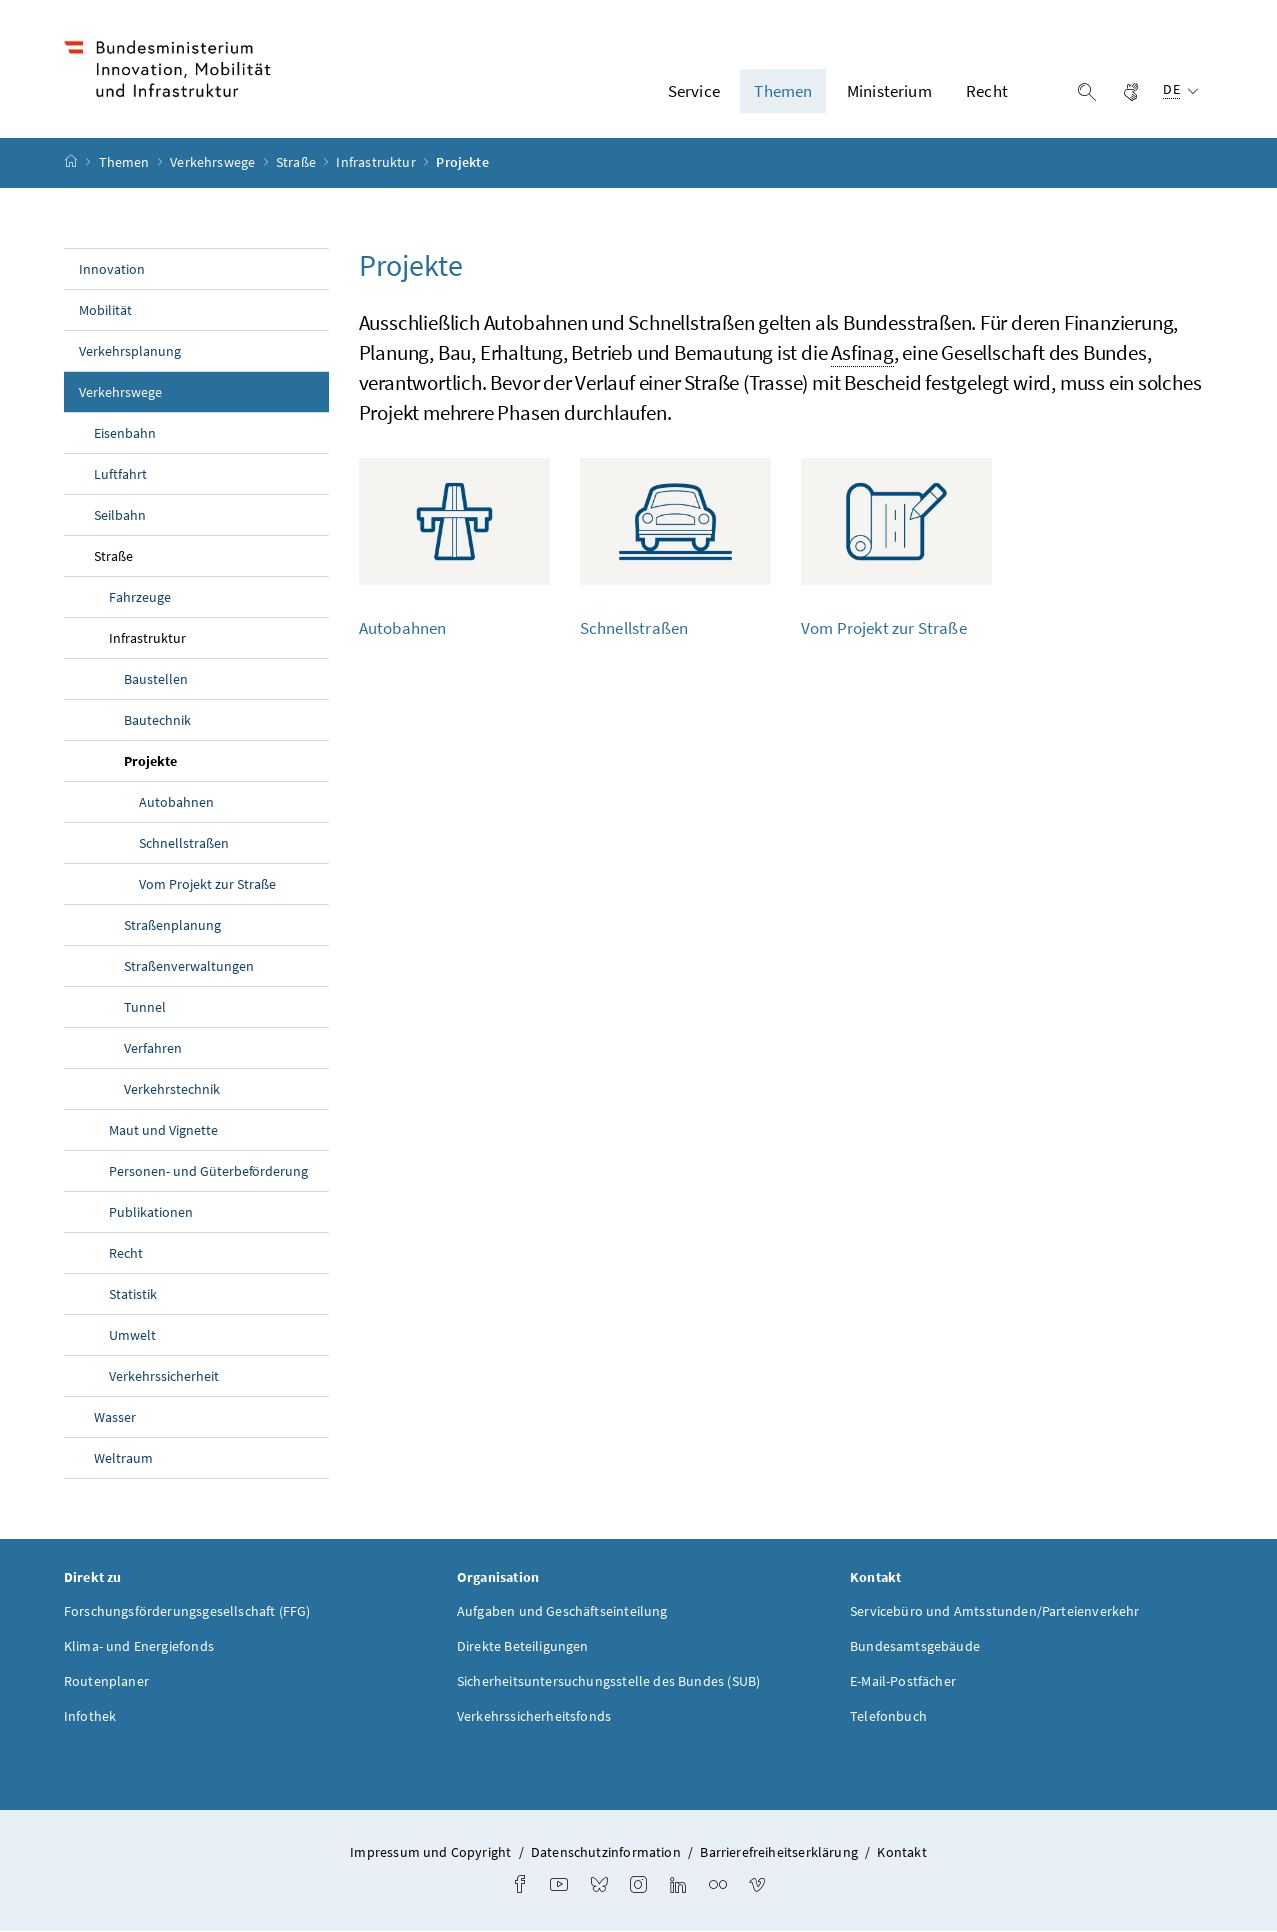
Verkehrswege (214, 163)
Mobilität (105, 310)
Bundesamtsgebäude (915, 1646)
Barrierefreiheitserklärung (779, 1852)
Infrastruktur (377, 163)
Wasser (115, 1417)
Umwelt (132, 1335)
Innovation (112, 269)
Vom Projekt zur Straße (207, 884)
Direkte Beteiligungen (523, 1646)
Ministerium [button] (889, 91)
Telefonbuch (888, 1716)
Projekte (197, 760)
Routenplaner (106, 1681)
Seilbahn (120, 515)
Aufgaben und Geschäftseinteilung (562, 1611)
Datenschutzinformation (606, 1852)
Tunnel (145, 1007)
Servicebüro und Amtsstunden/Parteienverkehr (995, 1611)
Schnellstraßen (184, 843)
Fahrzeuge (140, 597)
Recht (126, 1253)
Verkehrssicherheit (164, 1376)
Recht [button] (987, 91)
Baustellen (156, 679)
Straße (297, 163)
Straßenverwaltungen (189, 966)
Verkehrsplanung (130, 351)
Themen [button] (783, 91)
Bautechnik (157, 720)
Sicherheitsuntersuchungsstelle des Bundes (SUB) (608, 1681)
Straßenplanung (172, 925)
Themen (126, 163)
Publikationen (151, 1212)
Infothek (90, 1716)
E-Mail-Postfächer (903, 1681)
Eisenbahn (125, 433)
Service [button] (694, 91)
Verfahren (153, 1048)
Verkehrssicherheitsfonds (534, 1716)
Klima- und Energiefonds (139, 1646)
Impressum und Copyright (430, 1852)
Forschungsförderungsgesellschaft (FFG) (187, 1611)
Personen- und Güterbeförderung (209, 1171)
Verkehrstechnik (172, 1089)
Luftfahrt (120, 474)
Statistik (133, 1294)
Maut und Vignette (163, 1130)
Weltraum (123, 1458)
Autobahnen (176, 802)
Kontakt (901, 1852)
